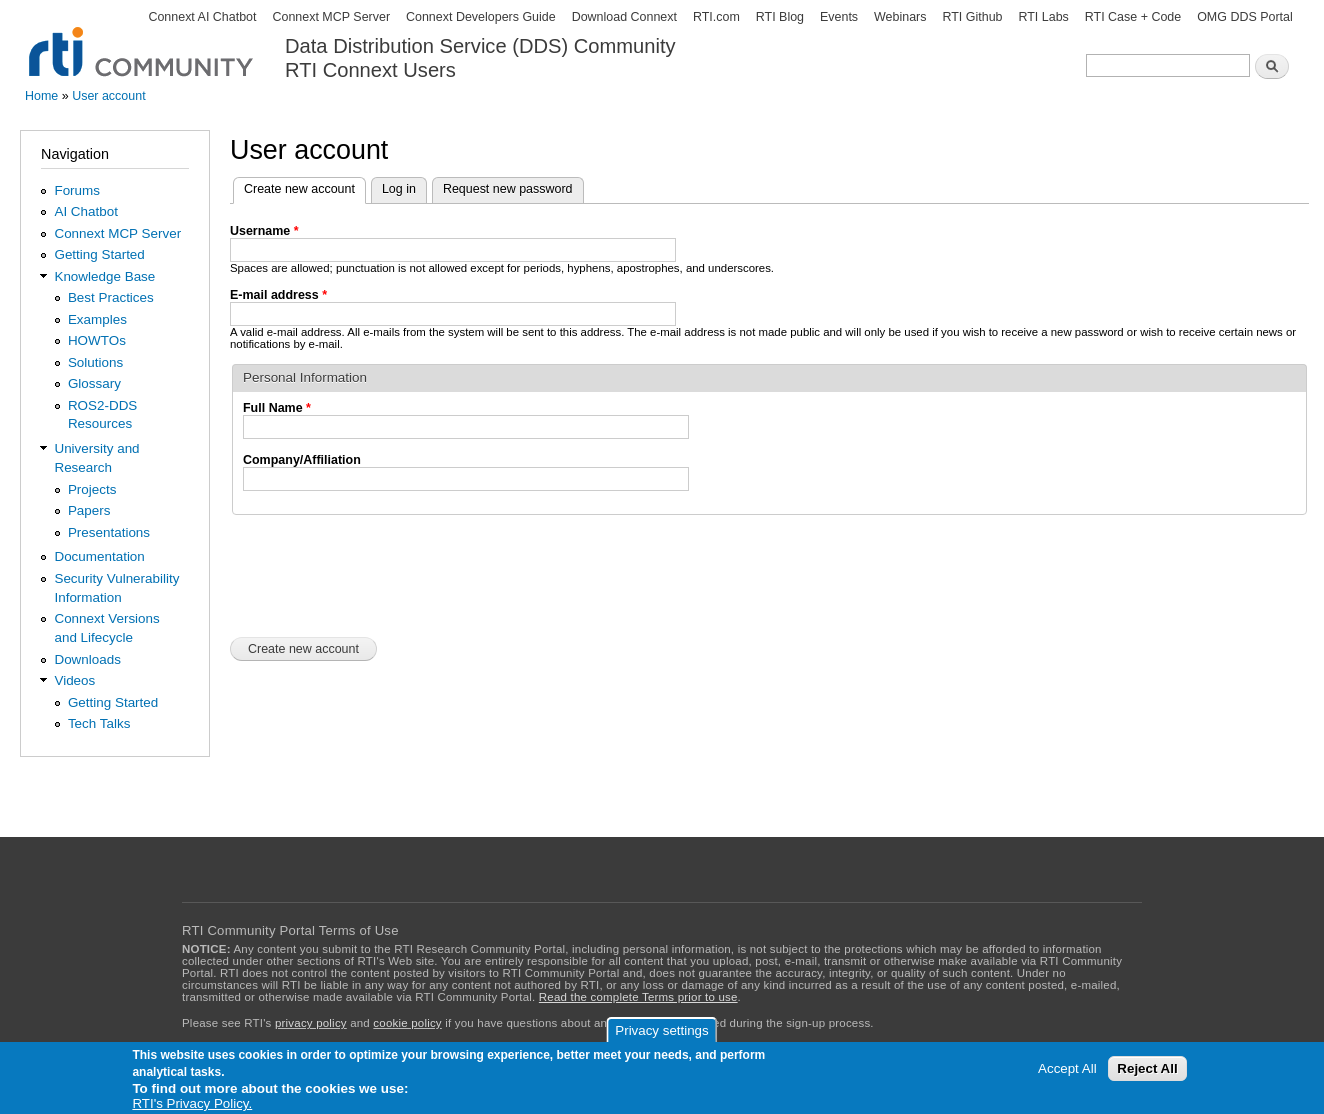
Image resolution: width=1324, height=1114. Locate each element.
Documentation (99, 556)
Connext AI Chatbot (202, 17)
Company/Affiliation (302, 460)
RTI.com (716, 17)
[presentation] (382, 574)
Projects (92, 489)
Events (839, 17)
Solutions (95, 362)
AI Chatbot (86, 211)
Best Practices (111, 297)
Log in (399, 189)
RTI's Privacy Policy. (192, 1103)
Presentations (109, 532)
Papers (89, 510)
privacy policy (311, 1023)
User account (108, 96)
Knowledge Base (104, 276)
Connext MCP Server (331, 17)
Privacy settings (661, 1030)
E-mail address (278, 295)
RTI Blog (780, 17)
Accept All (1067, 1068)
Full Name (277, 408)
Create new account (305, 187)
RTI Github (972, 17)
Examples (97, 319)
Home (41, 96)
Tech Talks (99, 723)
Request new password (508, 189)
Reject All (1147, 1068)
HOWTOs (97, 340)
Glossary (94, 383)
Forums (77, 190)
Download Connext (624, 17)
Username (264, 231)
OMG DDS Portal (1245, 17)
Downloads (87, 659)
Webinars (900, 17)
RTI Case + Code (1133, 17)
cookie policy (407, 1023)
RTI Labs (1043, 17)
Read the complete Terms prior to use (638, 997)
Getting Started (99, 254)
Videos (74, 680)
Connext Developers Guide (481, 17)
